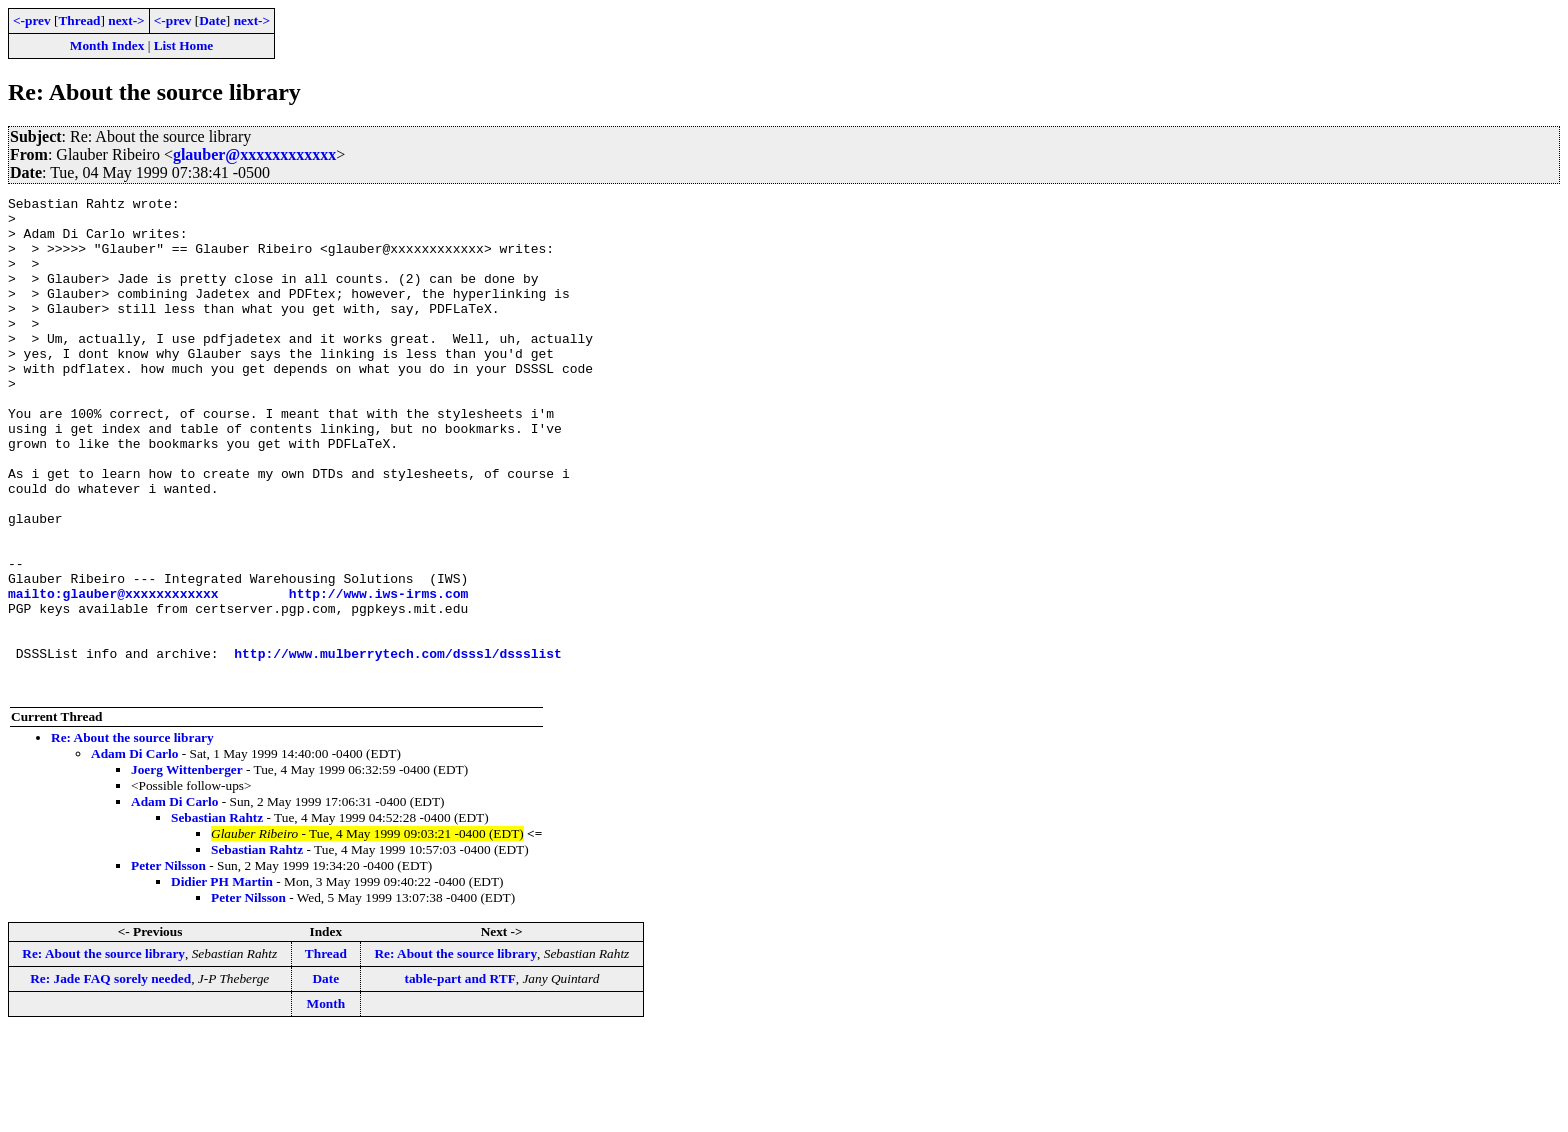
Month (326, 1102)
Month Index (107, 45)
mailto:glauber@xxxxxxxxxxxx (113, 674)
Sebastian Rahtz (217, 916)
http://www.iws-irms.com (378, 674)
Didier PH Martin (222, 980)
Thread (79, 20)
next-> (126, 20)
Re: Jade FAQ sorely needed (110, 1077)
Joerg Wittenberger (187, 868)
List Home (184, 45)
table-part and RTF (459, 1077)
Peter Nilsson (168, 964)
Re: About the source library (132, 836)
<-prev (32, 20)
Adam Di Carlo (134, 852)
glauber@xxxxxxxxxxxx (254, 154)
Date (212, 20)
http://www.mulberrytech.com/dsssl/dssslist (398, 746)
